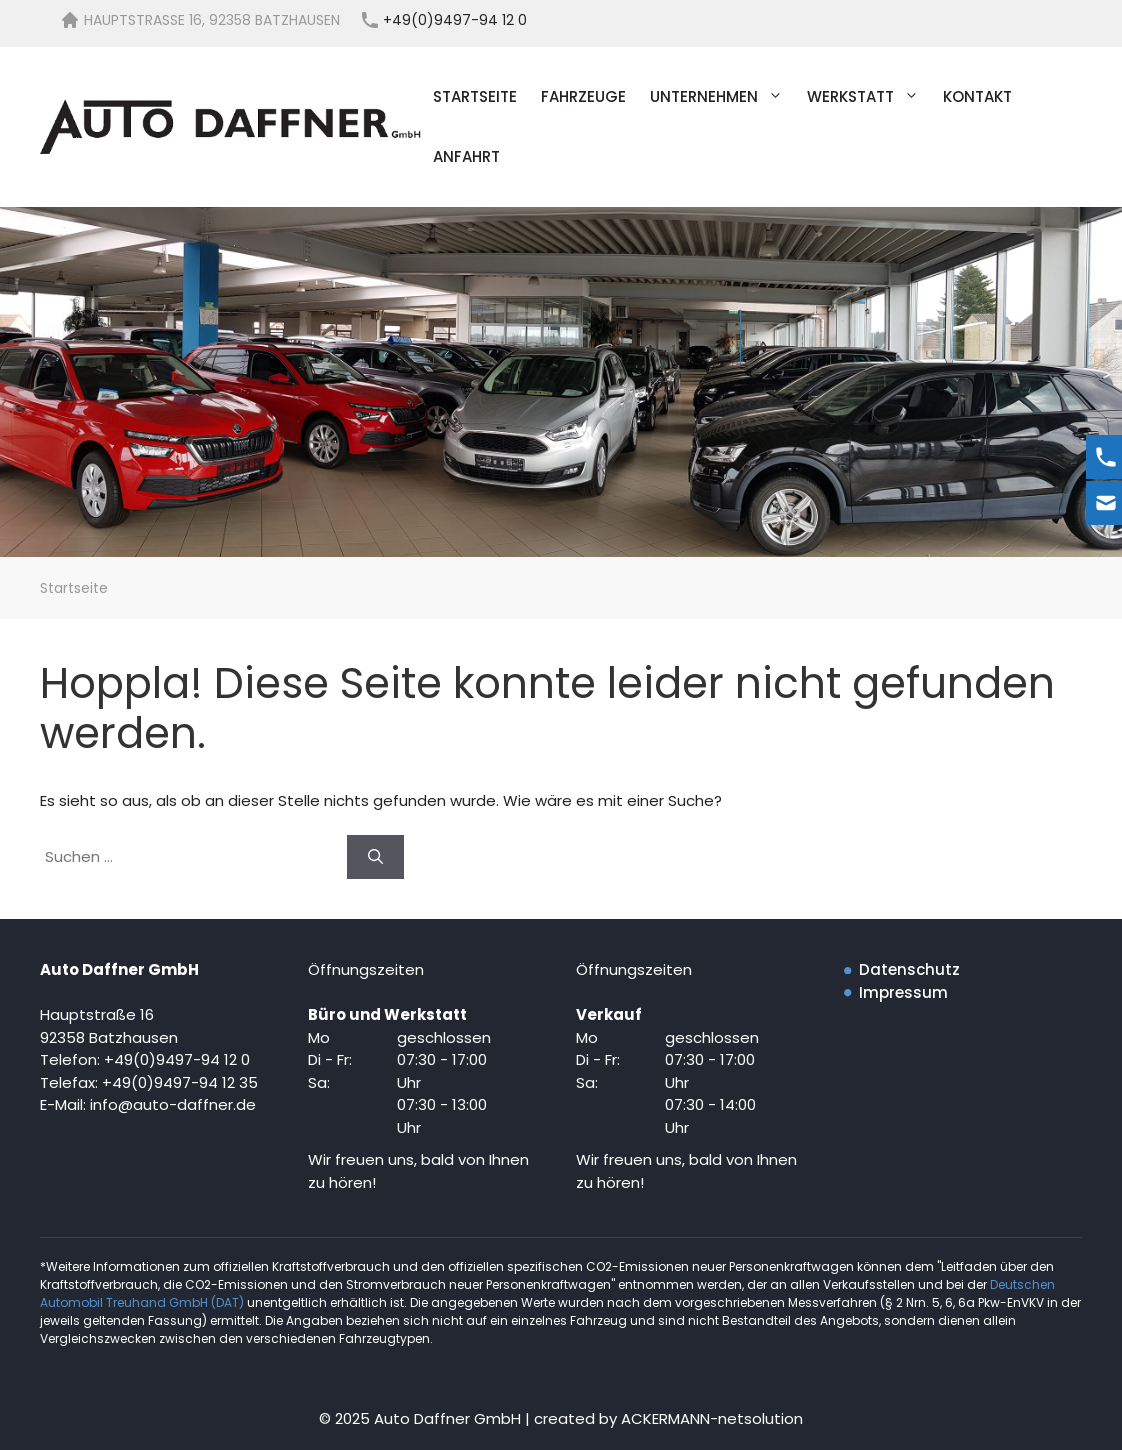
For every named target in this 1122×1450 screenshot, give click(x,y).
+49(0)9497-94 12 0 (177, 1059)
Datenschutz (909, 969)
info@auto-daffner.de (173, 1104)
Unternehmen (722, 97)
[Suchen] (375, 857)
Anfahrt (466, 156)
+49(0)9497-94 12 (170, 1082)
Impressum (903, 992)
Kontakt (977, 96)
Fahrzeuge (583, 96)
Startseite (475, 96)
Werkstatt (869, 97)
